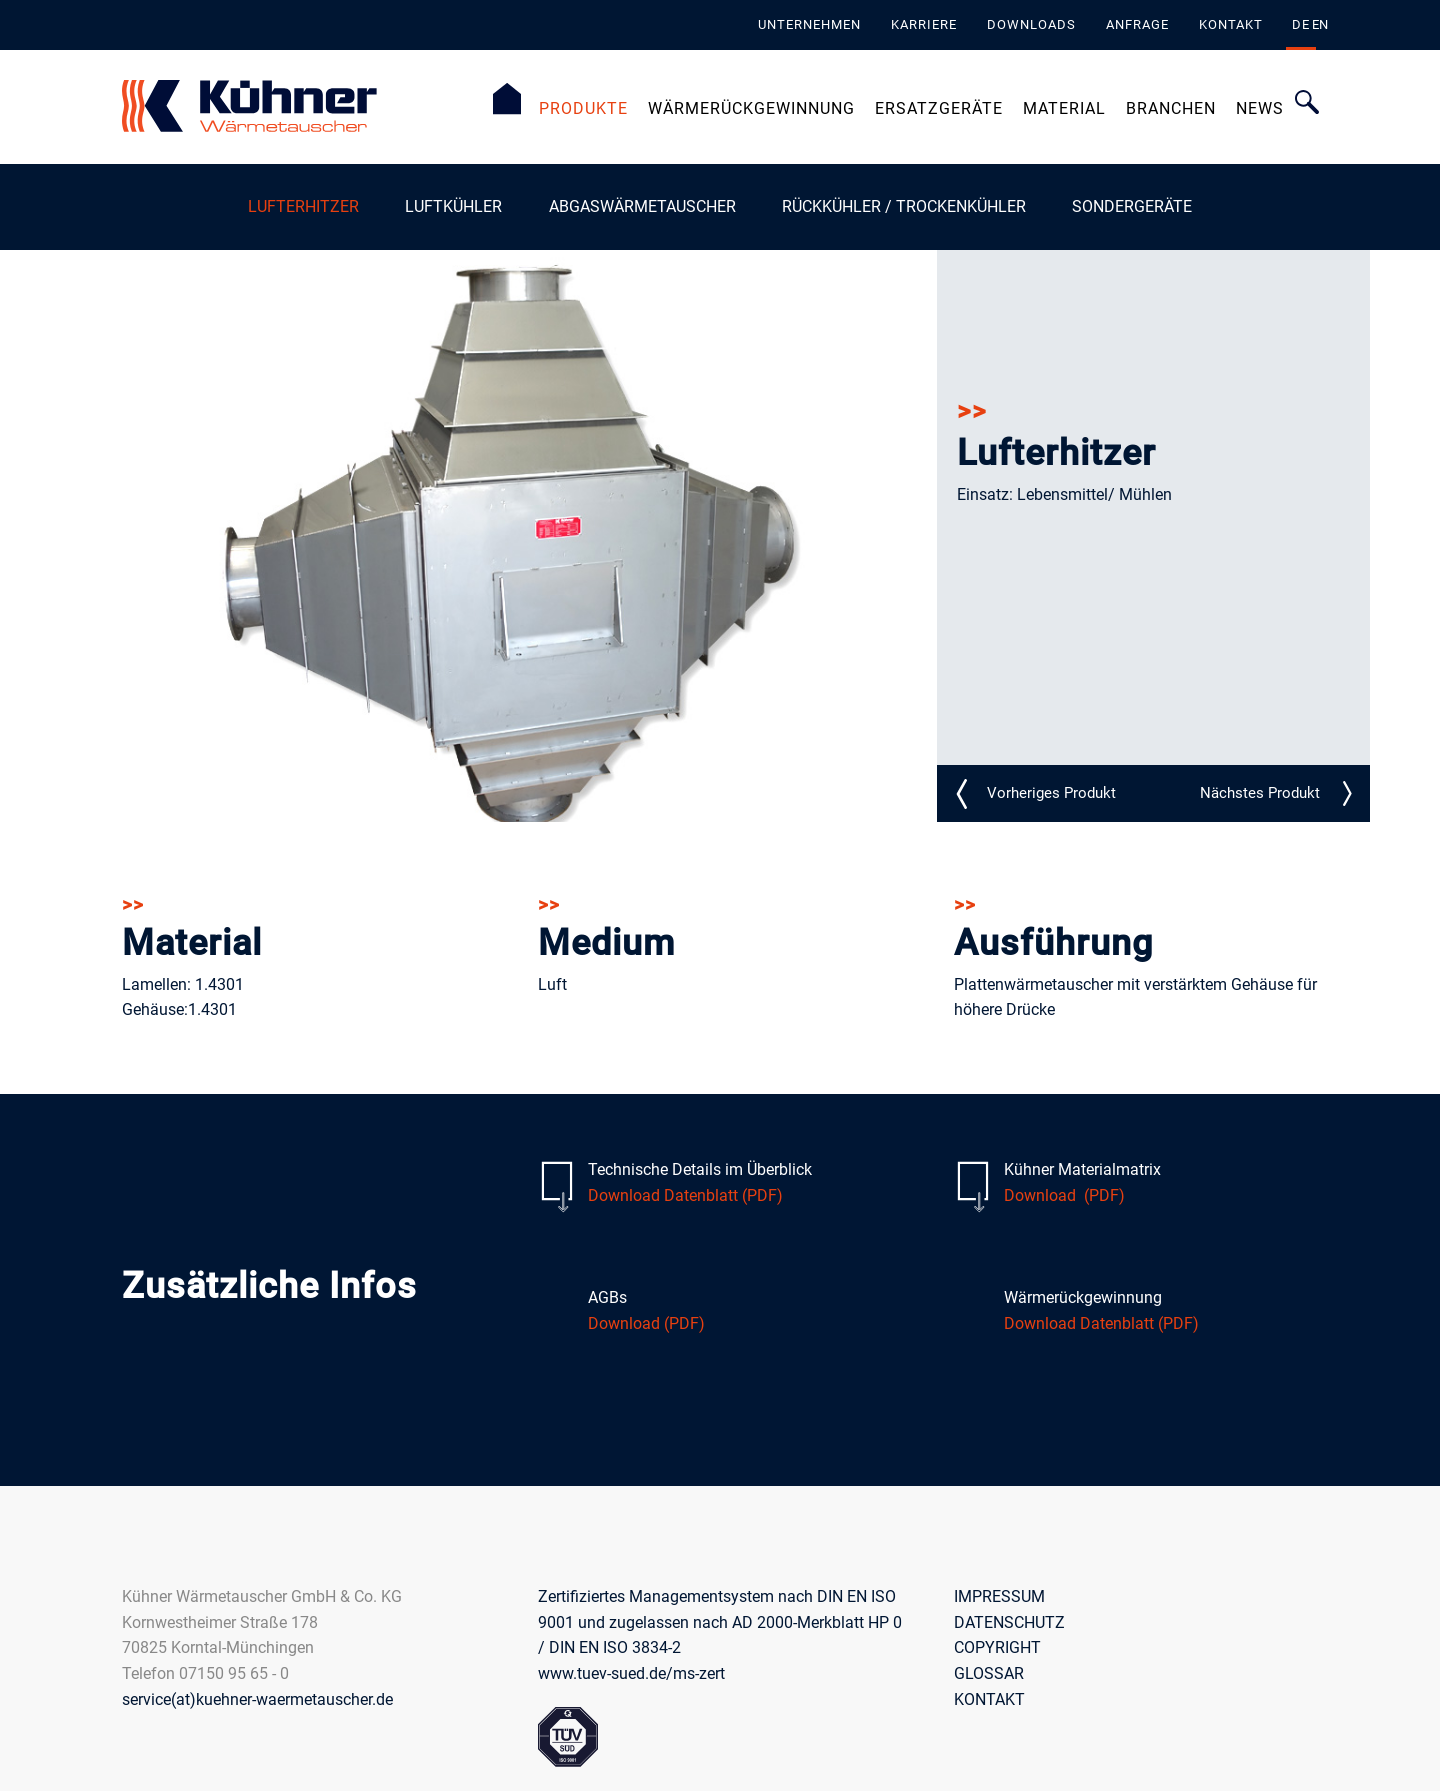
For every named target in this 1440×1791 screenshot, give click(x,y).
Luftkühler (453, 206)
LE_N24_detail (1260, 793)
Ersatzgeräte (939, 108)
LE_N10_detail (1051, 793)
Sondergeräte (1132, 206)
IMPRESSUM (999, 1596)
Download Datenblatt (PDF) (685, 1194)
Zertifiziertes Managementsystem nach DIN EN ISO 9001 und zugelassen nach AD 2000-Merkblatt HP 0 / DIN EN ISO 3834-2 (720, 1622)
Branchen (1171, 108)
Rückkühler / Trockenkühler (904, 206)
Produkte (583, 108)
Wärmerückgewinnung (751, 108)
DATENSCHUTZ (1009, 1621)
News (1260, 108)
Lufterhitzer (303, 206)
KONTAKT (989, 1698)
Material (1064, 108)
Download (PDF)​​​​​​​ (646, 1322)
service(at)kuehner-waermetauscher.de (257, 1698)
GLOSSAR (989, 1672)
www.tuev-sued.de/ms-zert (631, 1672)
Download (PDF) (1064, 1194)
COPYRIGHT (997, 1647)
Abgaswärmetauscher (642, 206)
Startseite (507, 99)
